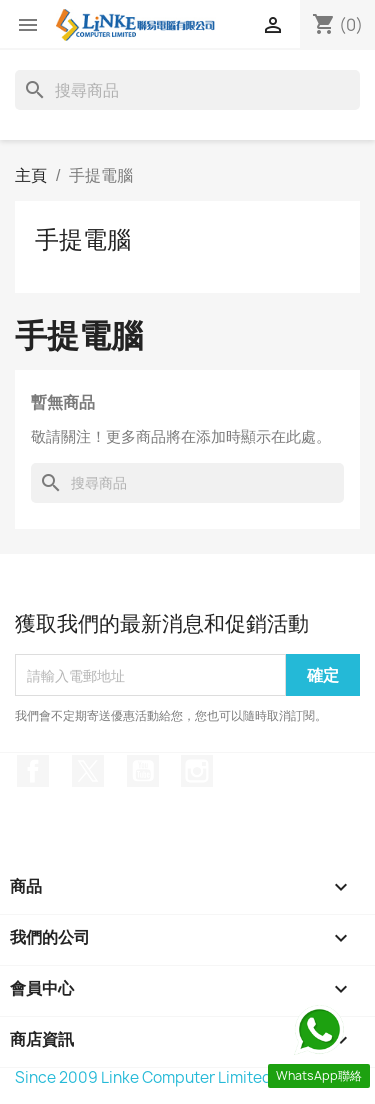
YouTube (143, 771)
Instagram (197, 771)
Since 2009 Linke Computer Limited (143, 1077)
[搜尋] (187, 90)
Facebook (33, 771)
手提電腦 (83, 239)
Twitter (88, 771)
